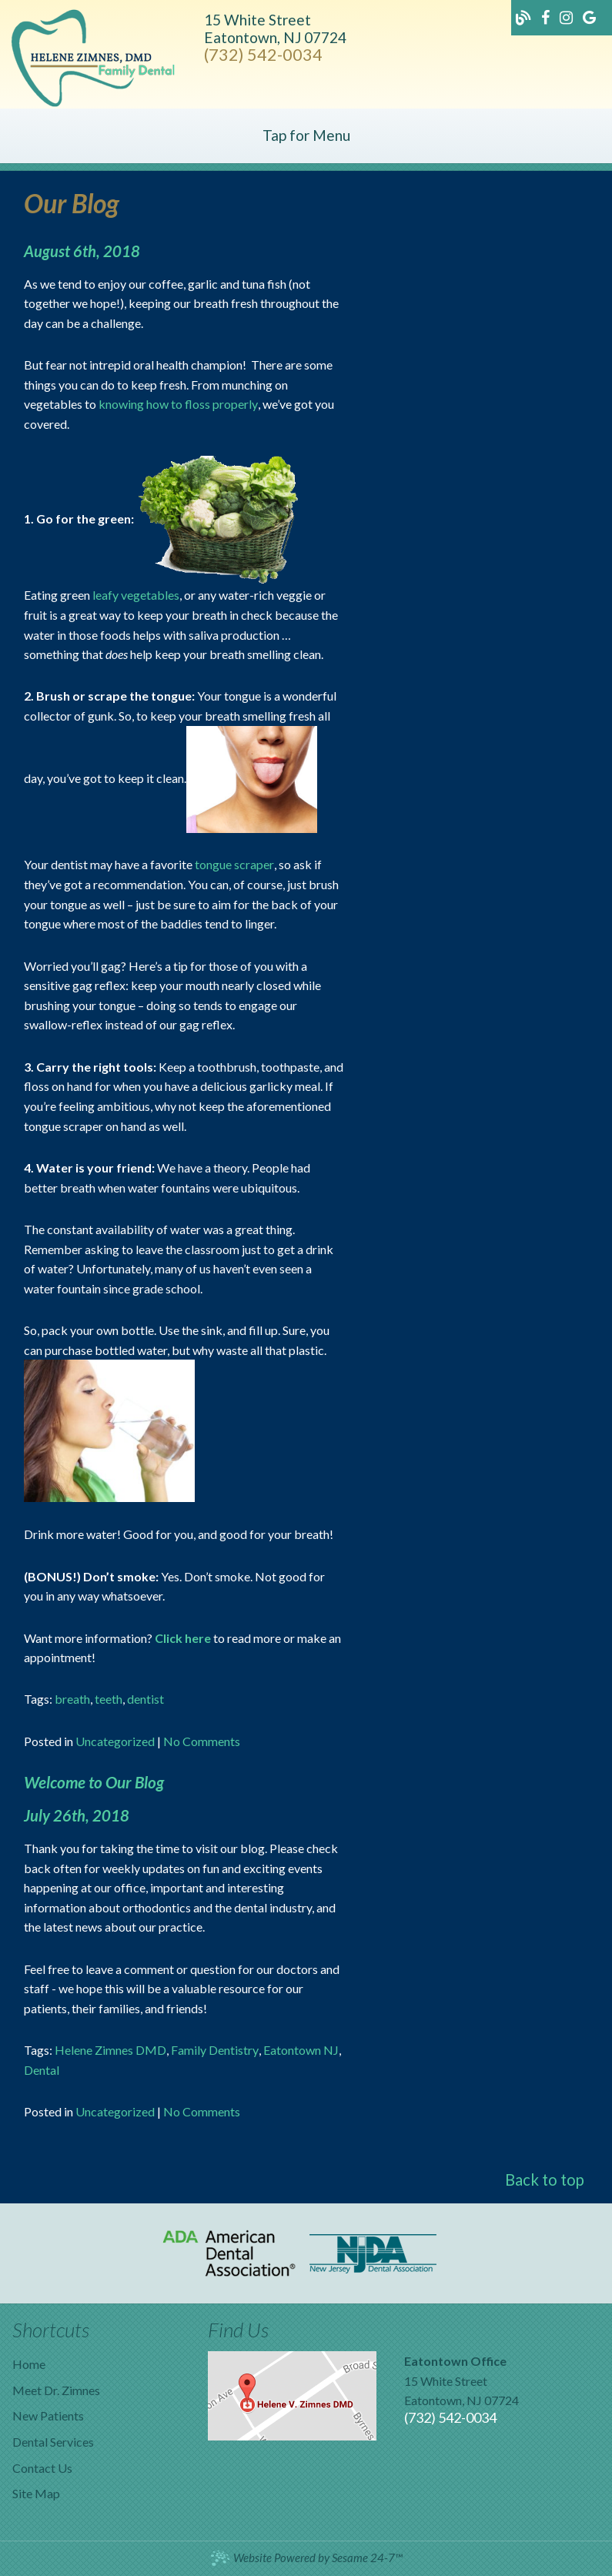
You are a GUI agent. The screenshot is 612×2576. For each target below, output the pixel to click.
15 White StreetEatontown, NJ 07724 (275, 28)
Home (28, 2364)
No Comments (201, 1741)
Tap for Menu (306, 135)
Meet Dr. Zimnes (56, 2390)
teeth (108, 1698)
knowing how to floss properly (178, 403)
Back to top (544, 2179)
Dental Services (53, 2441)
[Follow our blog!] (524, 15)
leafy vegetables (135, 594)
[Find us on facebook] (546, 15)
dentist (145, 1698)
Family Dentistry (215, 2049)
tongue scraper (234, 864)
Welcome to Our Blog (94, 1781)
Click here (183, 1638)
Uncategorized (115, 1741)
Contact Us (42, 2468)
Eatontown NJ (301, 2049)
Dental (41, 2069)
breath (72, 1698)
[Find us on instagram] (567, 15)
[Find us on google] (589, 15)
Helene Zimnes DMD (110, 2049)
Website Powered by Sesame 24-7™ (306, 2558)
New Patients (48, 2415)
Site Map (36, 2493)
